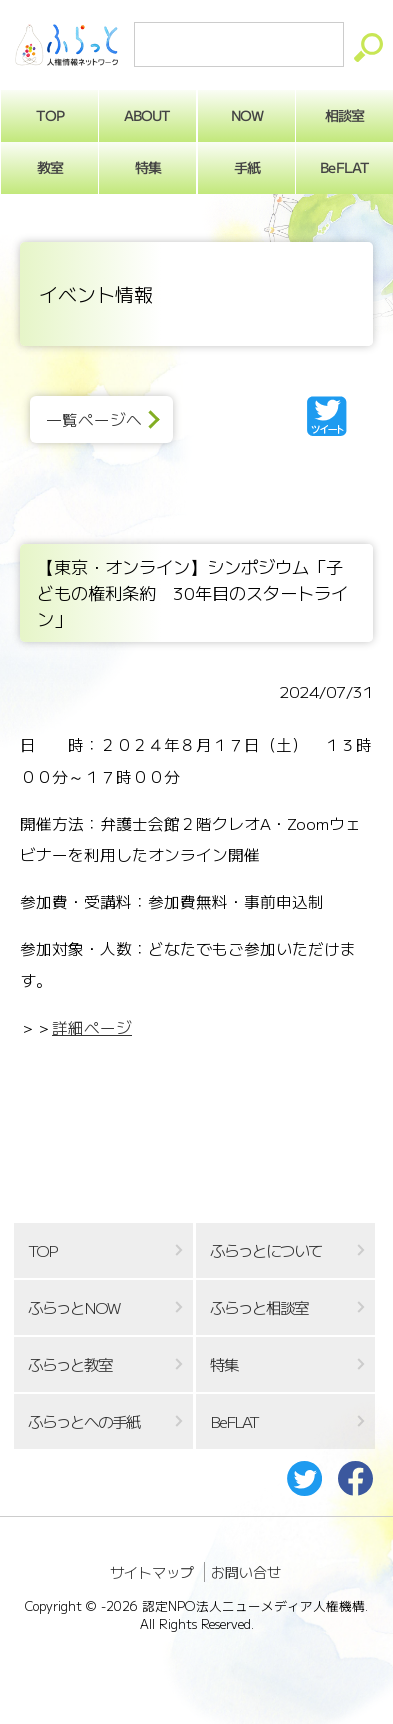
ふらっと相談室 (259, 1307)
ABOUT (147, 115)
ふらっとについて (266, 1250)
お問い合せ (246, 1572)
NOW (246, 115)
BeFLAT (234, 1421)
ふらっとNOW (73, 1307)
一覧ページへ (94, 419)
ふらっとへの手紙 (84, 1421)
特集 (148, 167)
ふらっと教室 (70, 1364)
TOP (42, 1250)
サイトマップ (152, 1572)
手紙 (246, 167)
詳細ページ (92, 1027)
